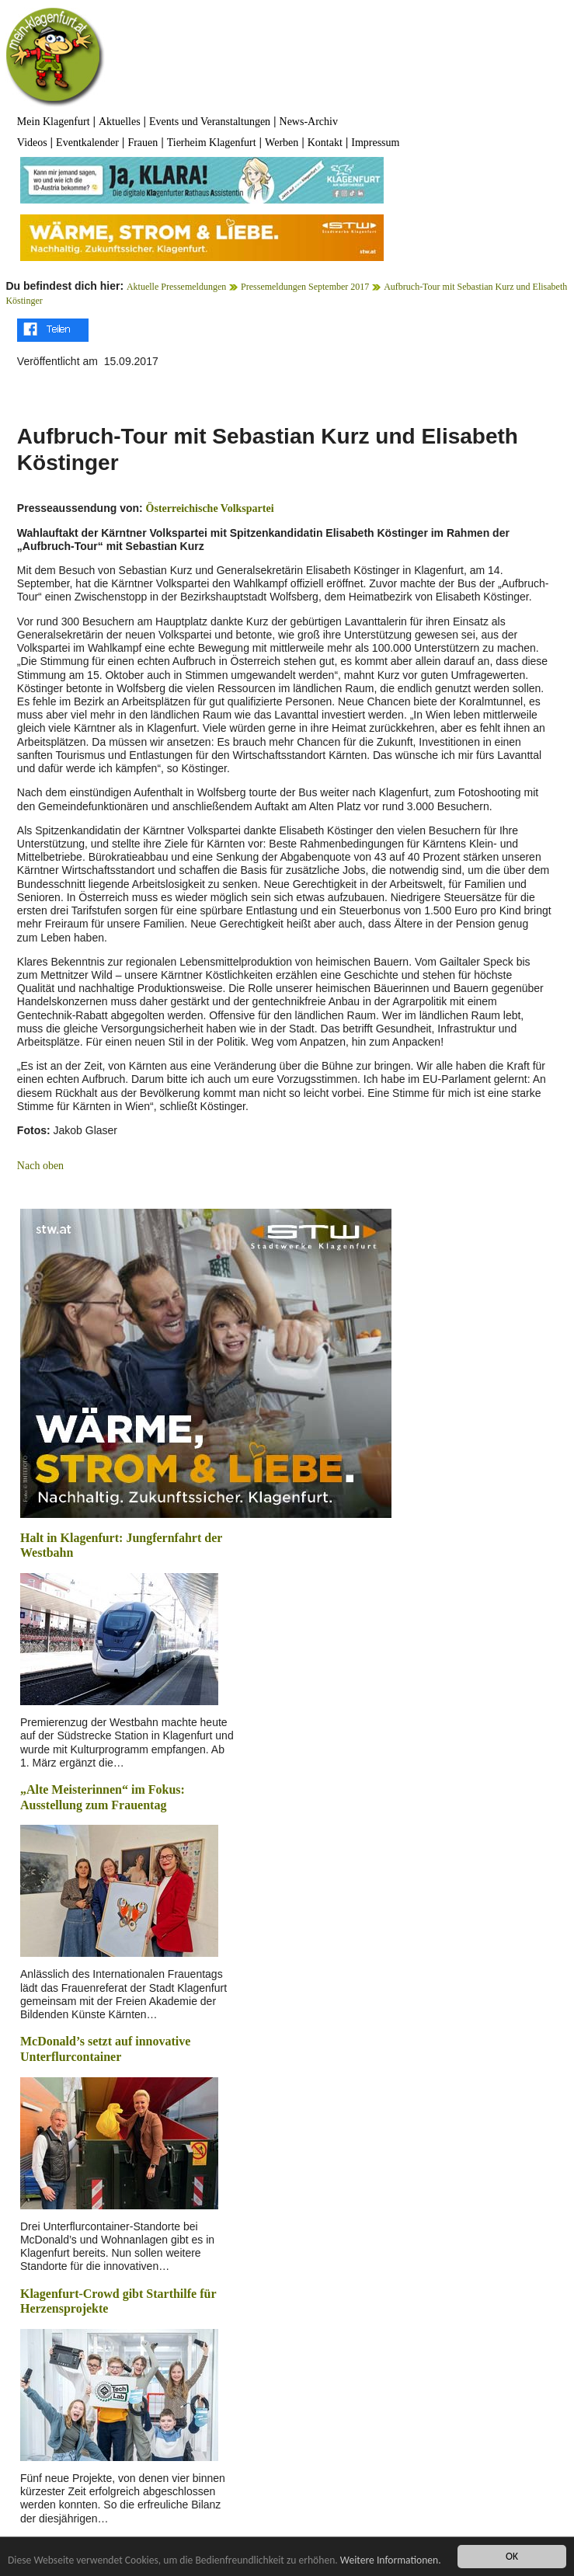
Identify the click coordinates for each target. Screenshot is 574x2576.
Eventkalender (87, 142)
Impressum (375, 142)
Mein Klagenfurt (53, 121)
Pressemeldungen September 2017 (305, 286)
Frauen (142, 142)
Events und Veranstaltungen (209, 121)
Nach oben (40, 1165)
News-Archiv (309, 121)
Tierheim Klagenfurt (211, 142)
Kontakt (325, 142)
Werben (281, 142)
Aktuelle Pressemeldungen (176, 286)
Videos (32, 142)
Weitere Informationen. (390, 2560)
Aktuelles (120, 121)
